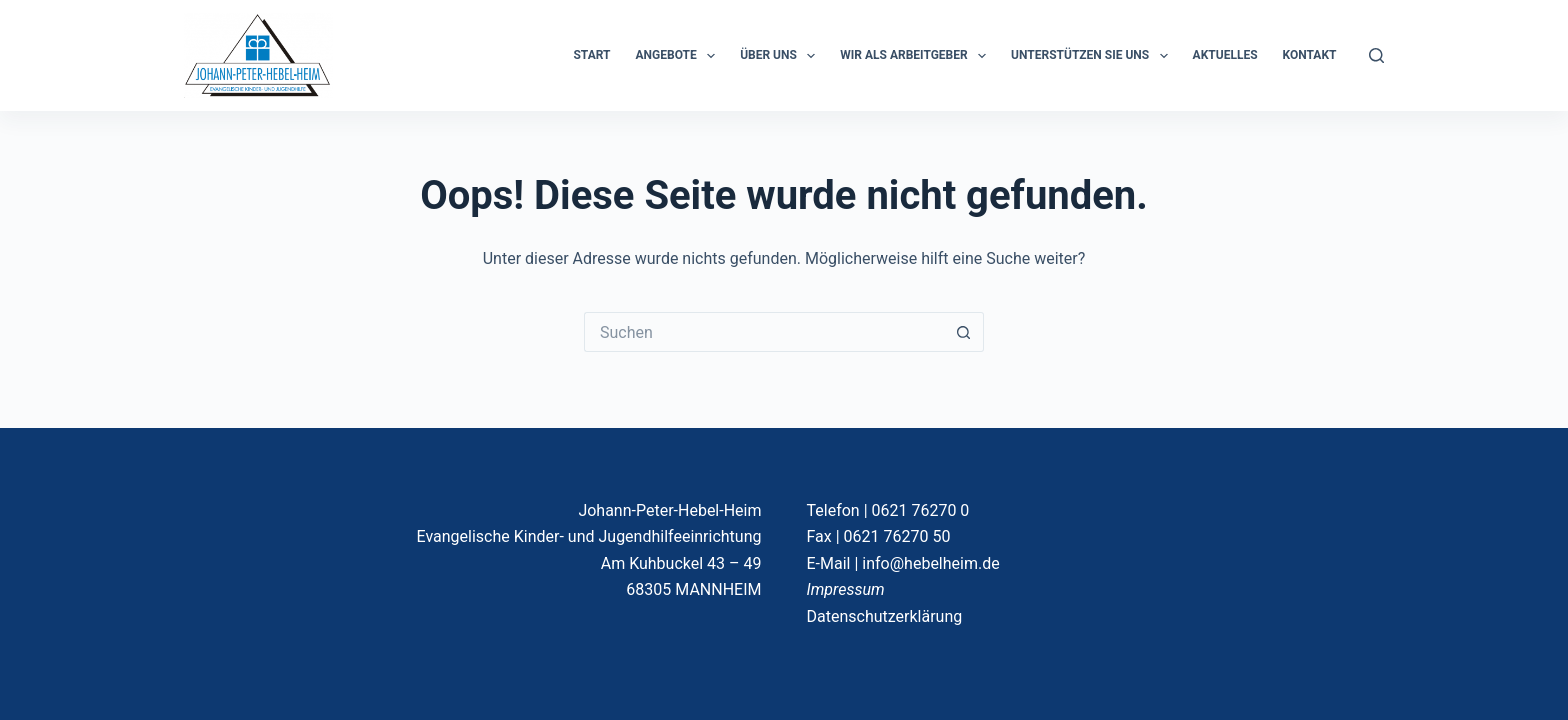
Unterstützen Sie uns (1093, 56)
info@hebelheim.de (930, 563)
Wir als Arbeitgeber (917, 56)
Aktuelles (1225, 55)
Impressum (846, 589)
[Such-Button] (964, 332)
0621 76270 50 (897, 536)
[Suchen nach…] (764, 332)
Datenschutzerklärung (885, 616)
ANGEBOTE (680, 56)
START (591, 55)
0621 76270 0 (921, 510)
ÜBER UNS (781, 56)
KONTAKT (1310, 55)
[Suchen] (1376, 55)
